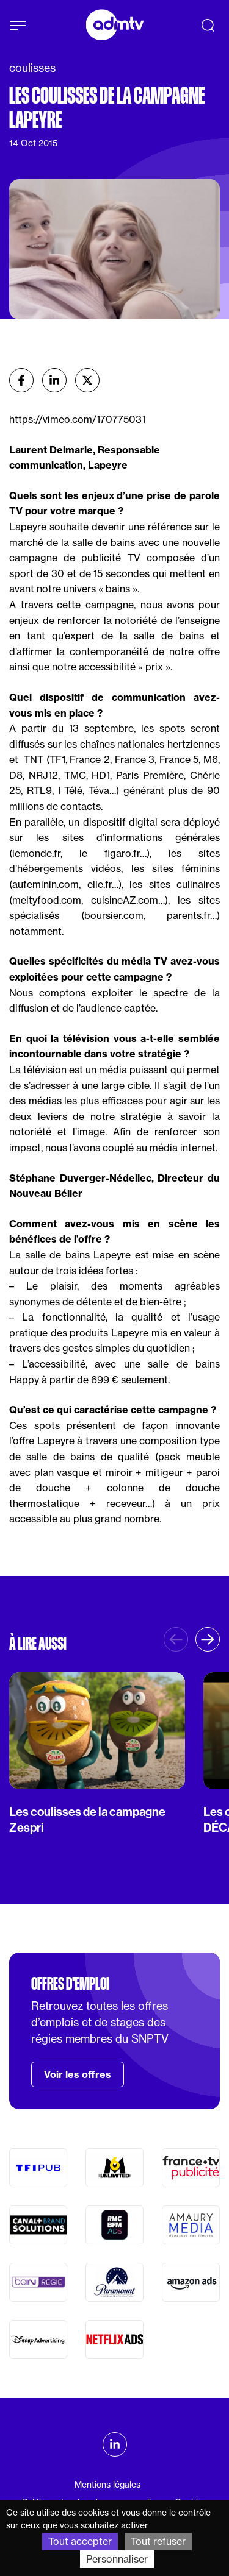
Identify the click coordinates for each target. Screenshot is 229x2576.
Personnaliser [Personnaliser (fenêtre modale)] (117, 2559)
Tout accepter (80, 2541)
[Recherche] (207, 25)
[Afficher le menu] (17, 25)
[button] (207, 1639)
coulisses (32, 68)
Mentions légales (107, 2484)
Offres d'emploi (70, 1983)
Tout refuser (158, 2541)
